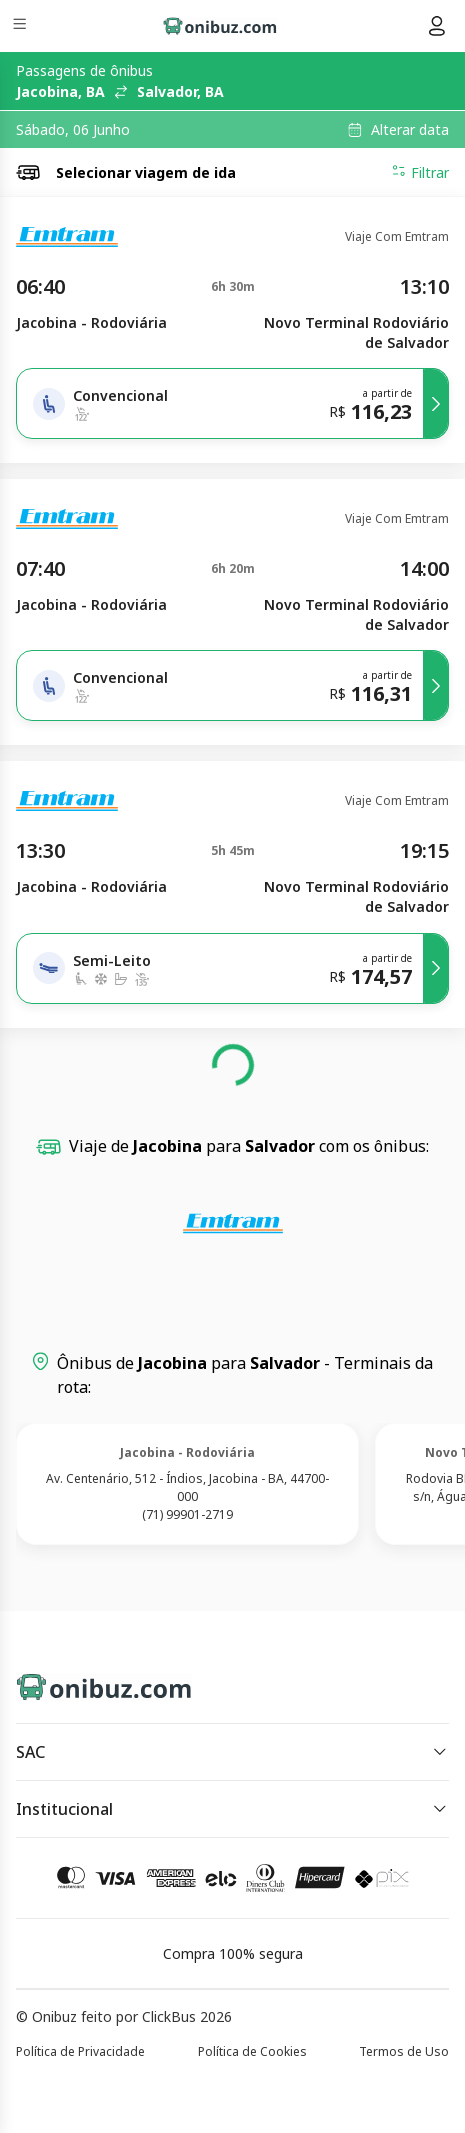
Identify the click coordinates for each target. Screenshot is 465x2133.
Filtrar (420, 172)
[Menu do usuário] (437, 26)
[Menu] (21, 26)
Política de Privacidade (80, 2051)
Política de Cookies (252, 2051)
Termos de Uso (404, 2051)
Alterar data (410, 130)
